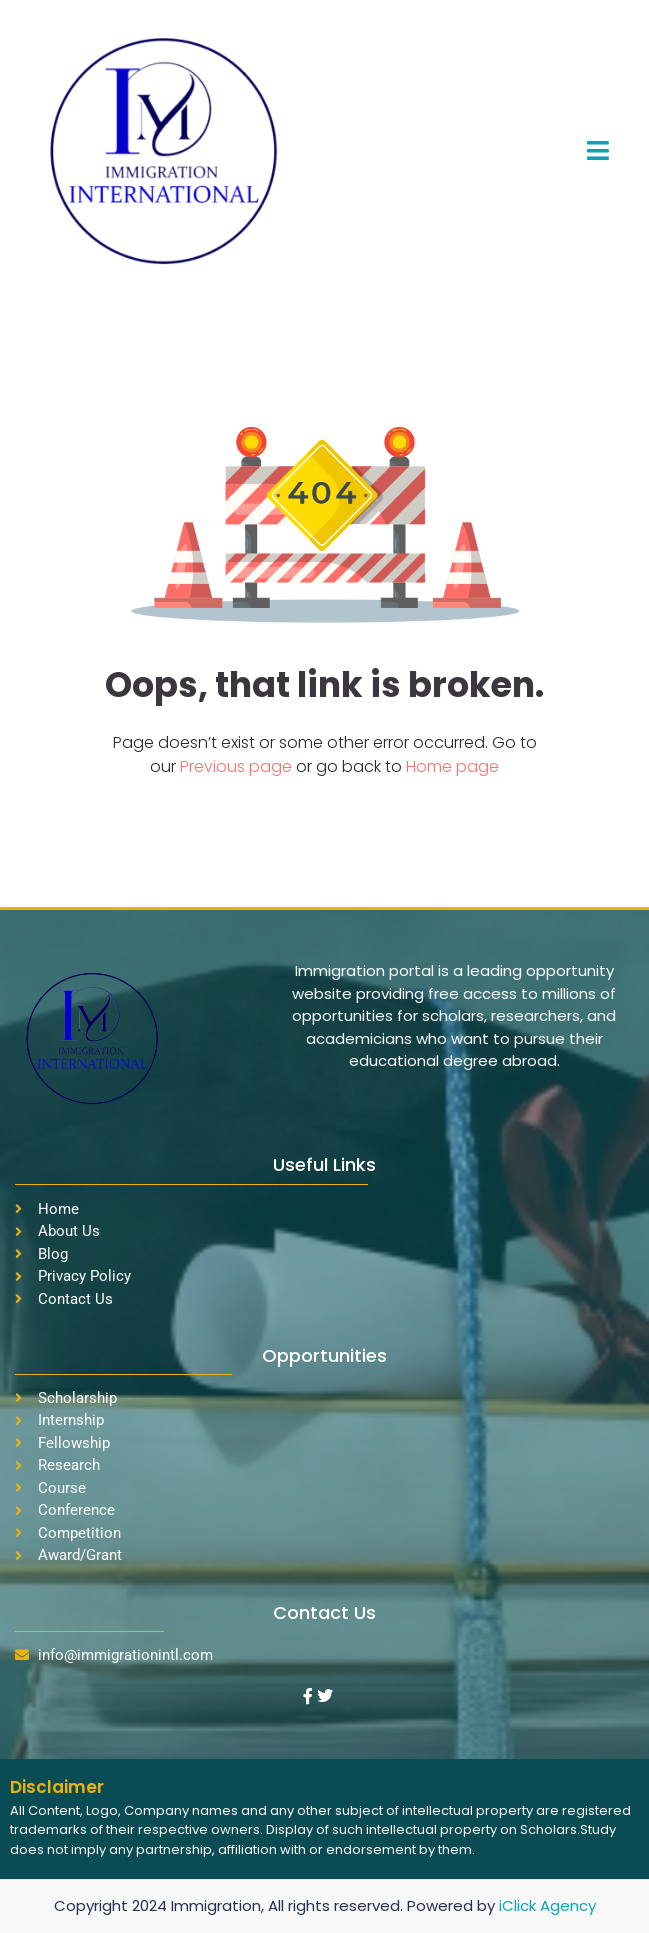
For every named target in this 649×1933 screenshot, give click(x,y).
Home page (452, 766)
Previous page (238, 766)
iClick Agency (547, 1905)
